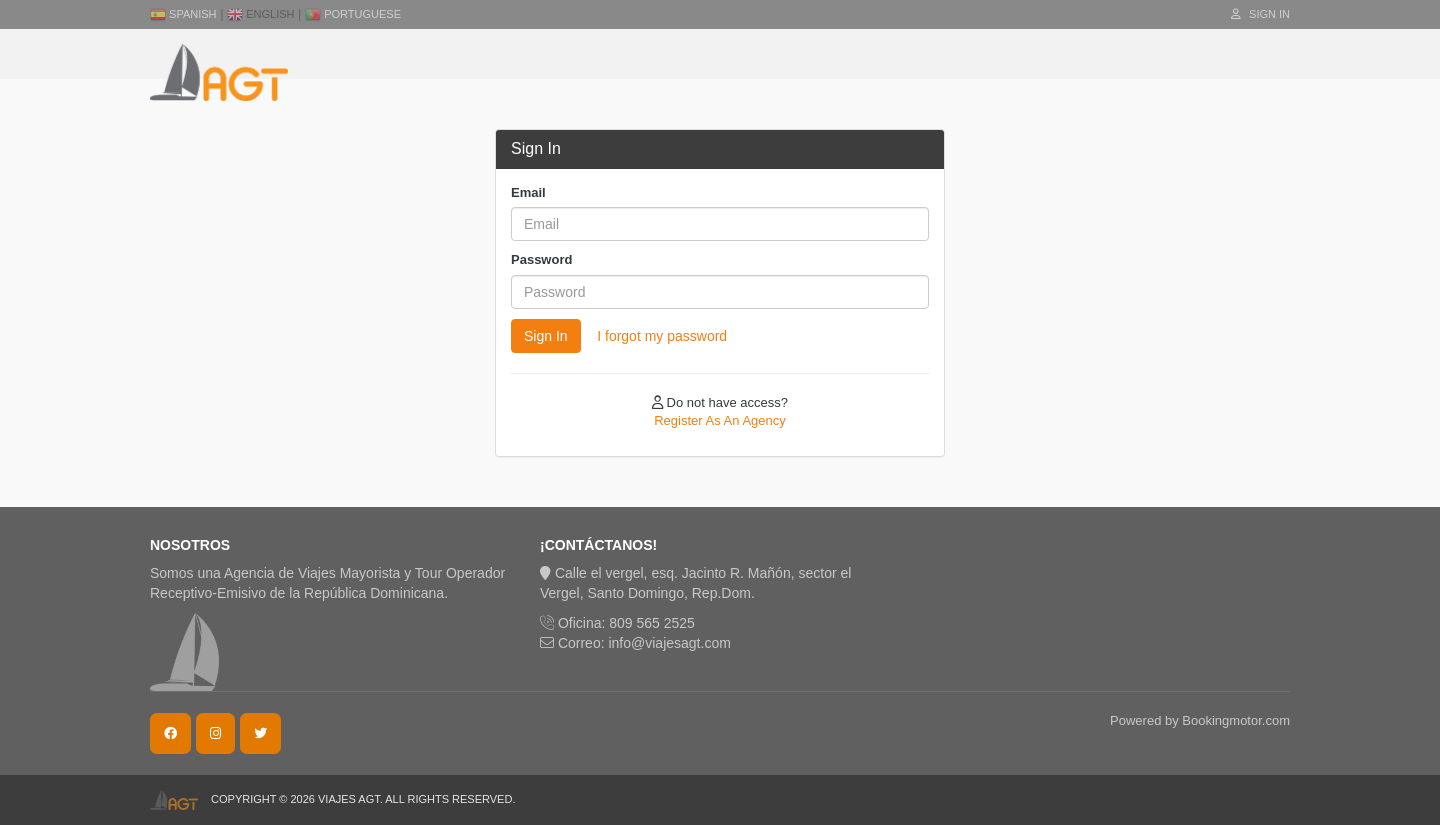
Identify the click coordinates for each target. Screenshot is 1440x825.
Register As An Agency (720, 420)
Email (528, 192)
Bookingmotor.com (1236, 720)
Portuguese (353, 14)
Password (541, 259)
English (260, 14)
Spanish (183, 14)
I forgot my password (662, 336)
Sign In (1260, 14)
